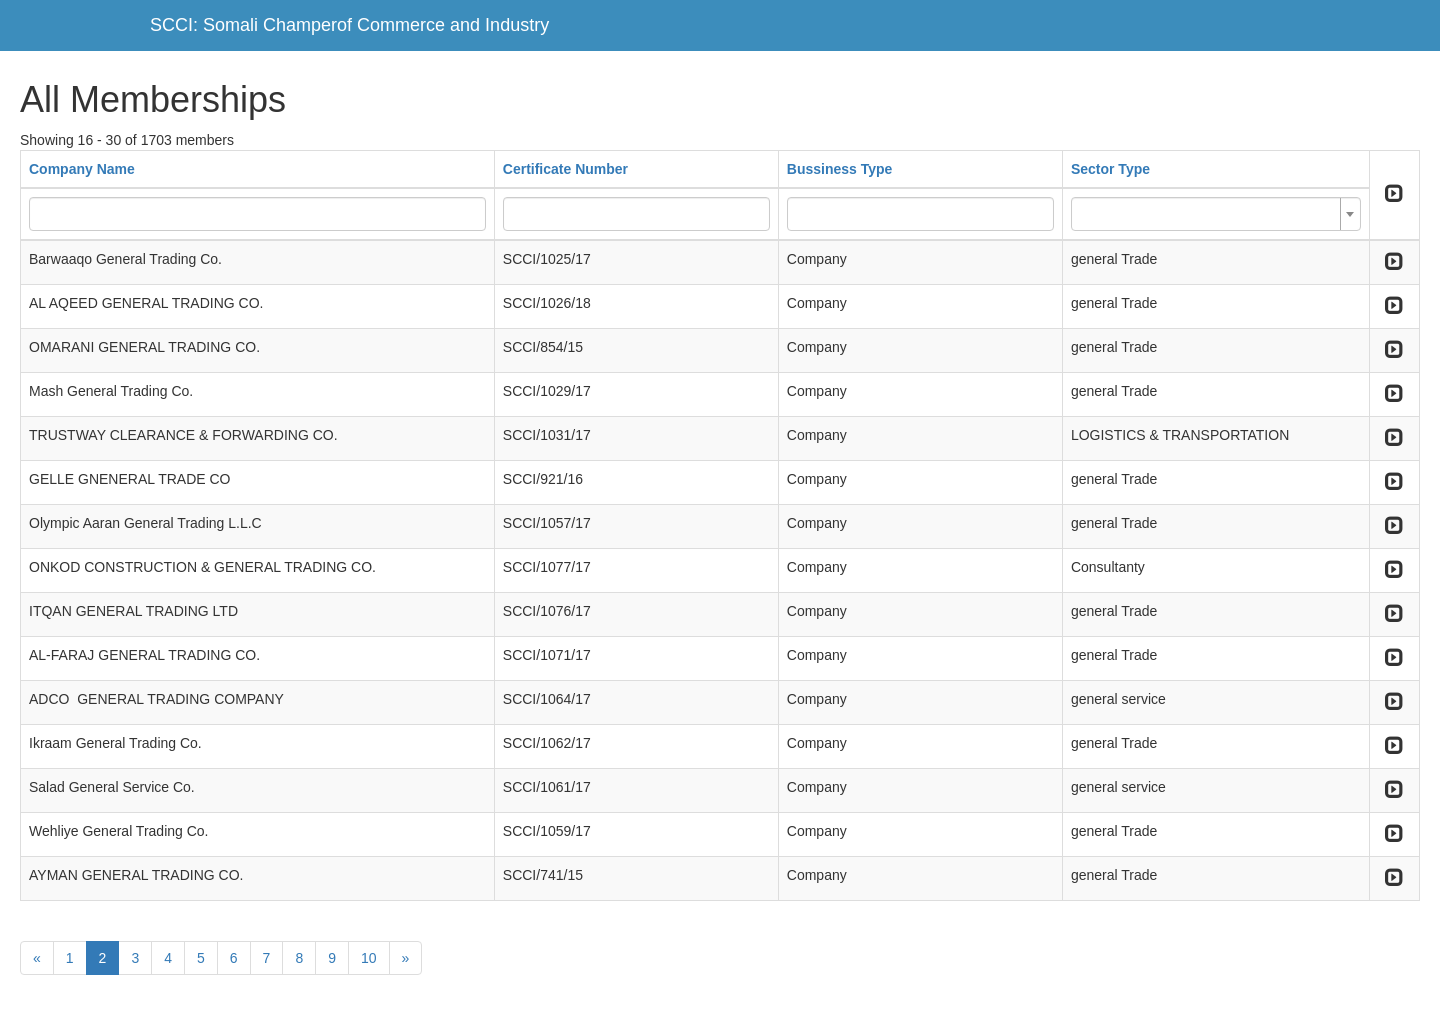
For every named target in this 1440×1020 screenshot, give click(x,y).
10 (369, 958)
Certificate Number (565, 169)
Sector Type (1110, 169)
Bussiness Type (840, 169)
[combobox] (1216, 214)
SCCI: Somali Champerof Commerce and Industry (349, 25)
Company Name (82, 169)
